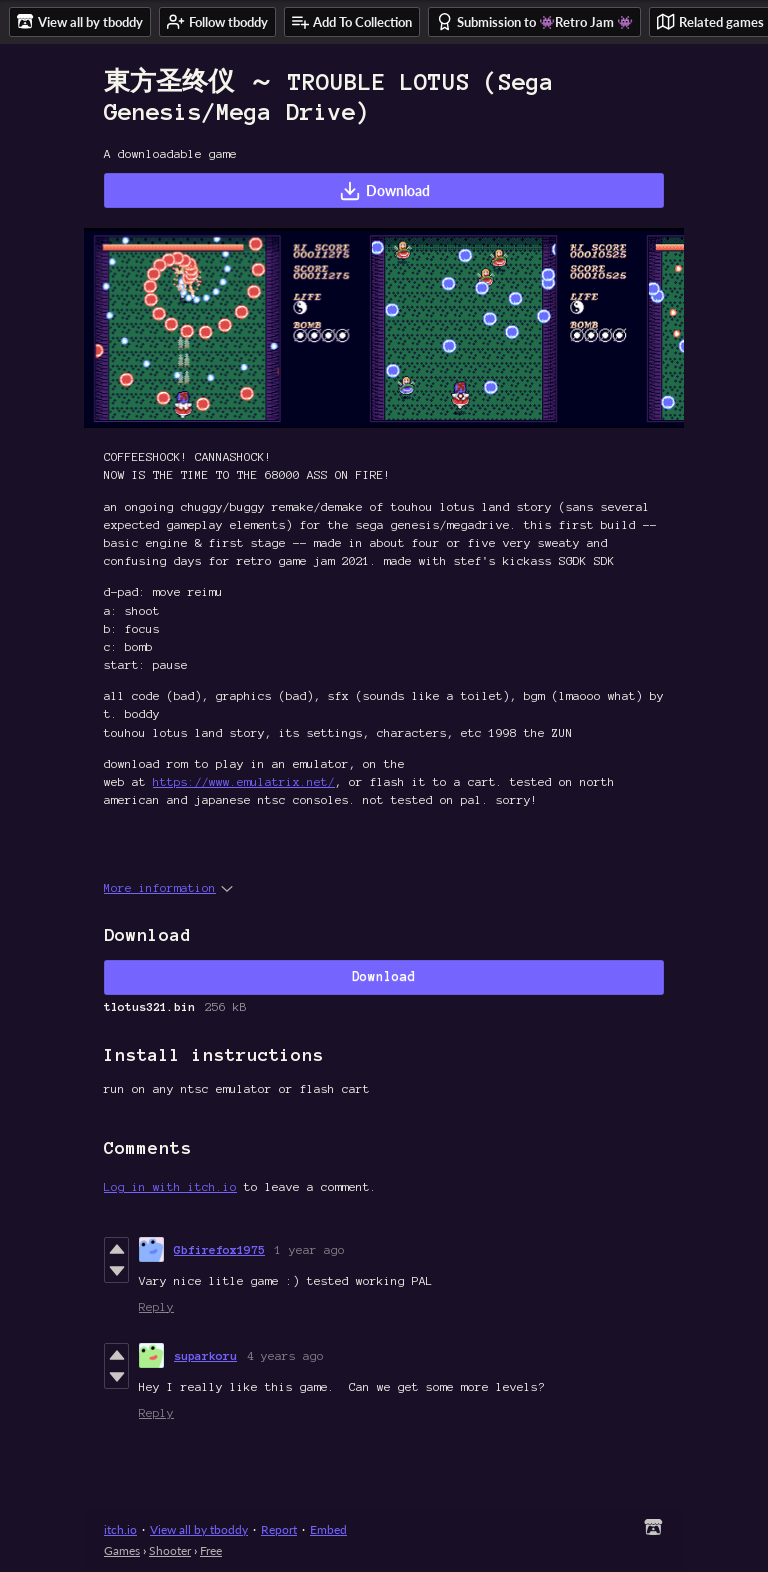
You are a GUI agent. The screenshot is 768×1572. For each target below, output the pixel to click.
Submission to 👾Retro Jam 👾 (534, 21)
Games (122, 1550)
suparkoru (205, 1355)
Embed (328, 1529)
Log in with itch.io (170, 1186)
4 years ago (285, 1355)
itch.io (120, 1529)
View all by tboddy (199, 1529)
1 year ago (310, 1249)
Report (279, 1529)
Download (384, 191)
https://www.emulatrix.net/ (244, 781)
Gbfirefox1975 (219, 1249)
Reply (156, 1306)
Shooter (170, 1550)
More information (168, 887)
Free (211, 1550)
